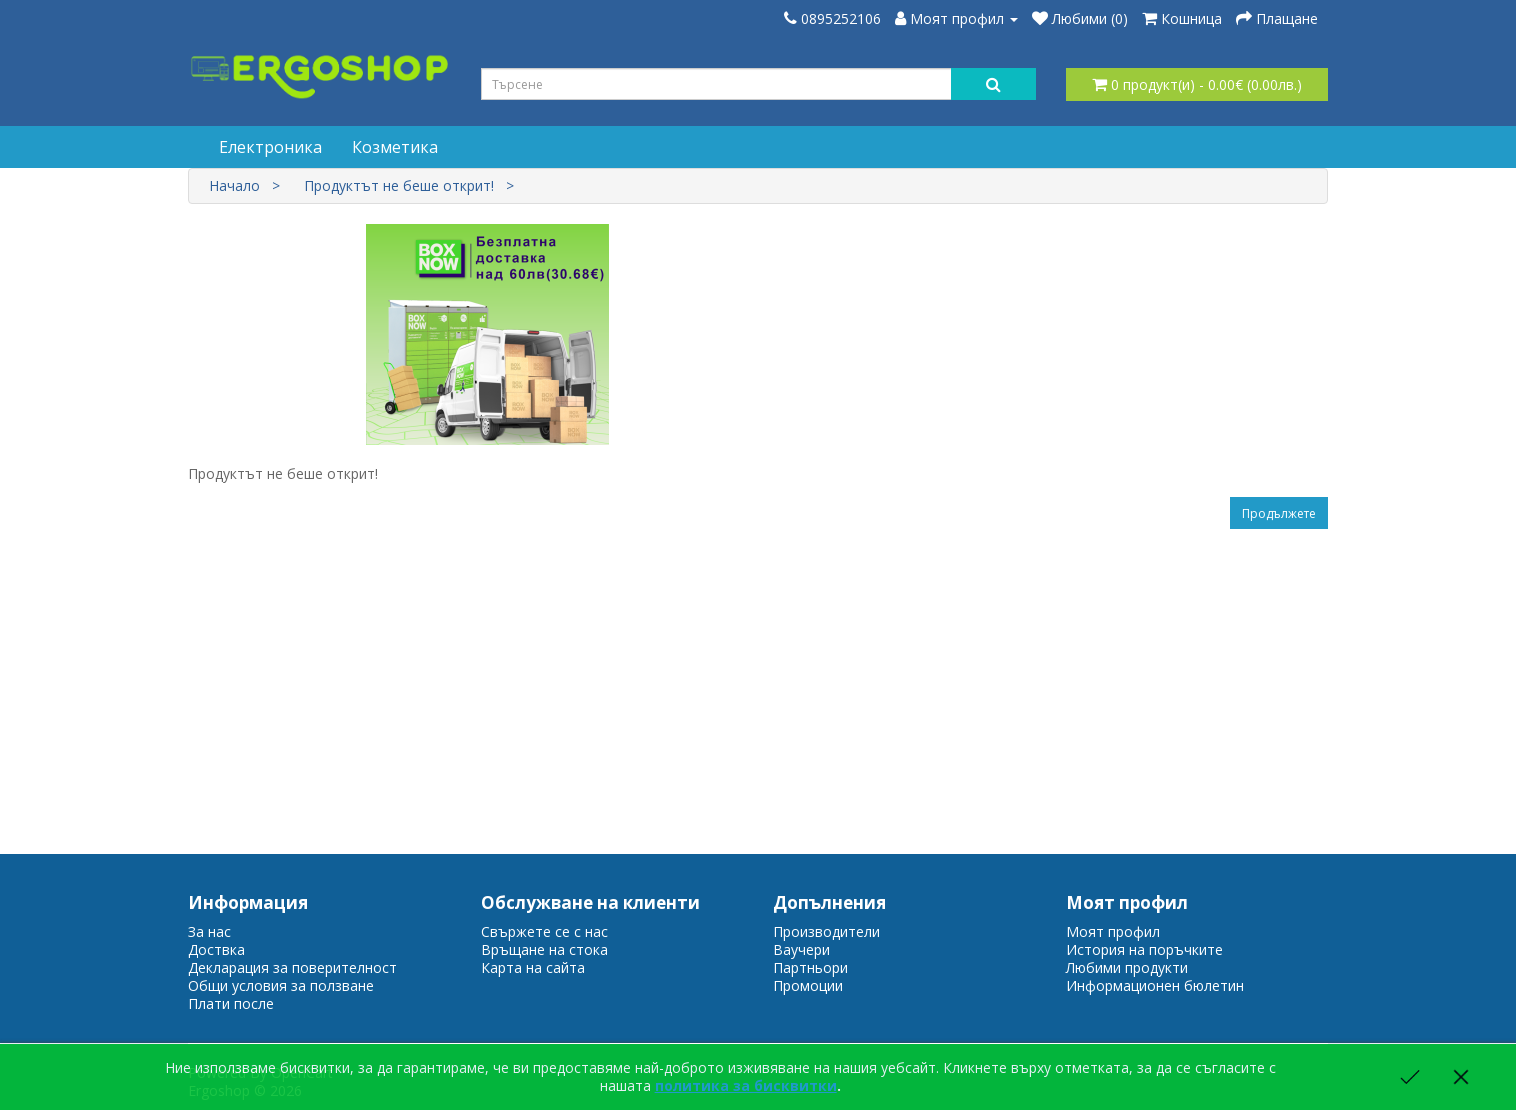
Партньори (810, 967)
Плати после (231, 1003)
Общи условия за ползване (281, 985)
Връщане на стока (544, 949)
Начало (234, 185)
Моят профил (1113, 931)
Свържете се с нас (544, 931)
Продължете (1279, 513)
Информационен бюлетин (1155, 985)
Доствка (216, 949)
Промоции (808, 985)
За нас (209, 931)
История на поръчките (1144, 949)
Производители (826, 931)
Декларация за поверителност (292, 967)
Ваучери (801, 949)
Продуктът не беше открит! (399, 185)
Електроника (270, 147)
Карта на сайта (533, 967)
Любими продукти (1127, 967)
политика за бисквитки (746, 1085)
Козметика (395, 147)
